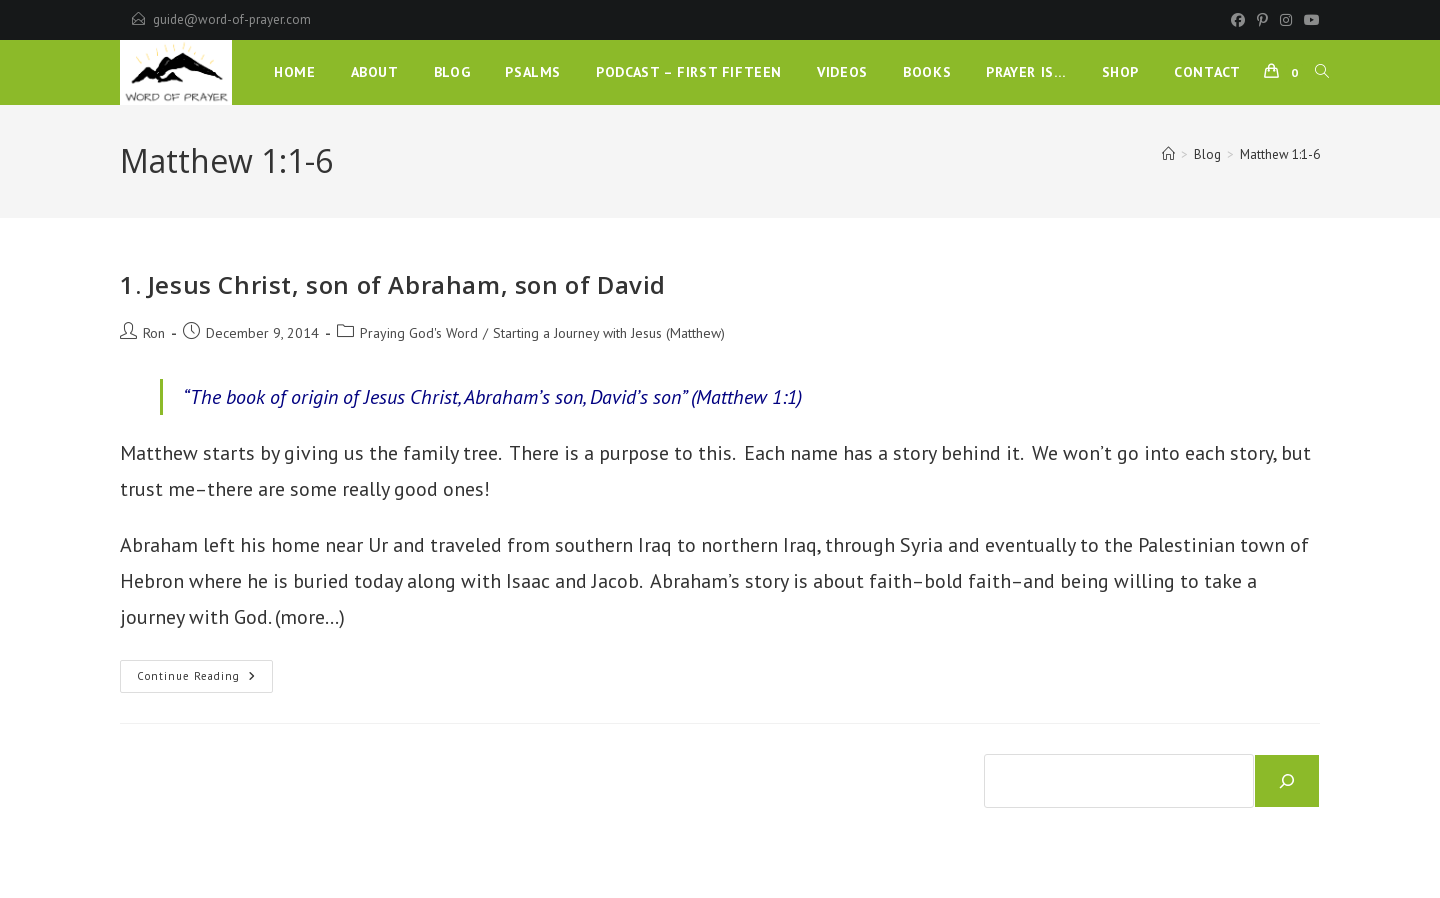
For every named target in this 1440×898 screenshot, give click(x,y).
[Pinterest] (1262, 20)
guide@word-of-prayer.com (232, 19)
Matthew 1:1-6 (1280, 154)
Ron (154, 333)
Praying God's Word (419, 333)
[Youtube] (1309, 20)
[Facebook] (1238, 20)
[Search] (1287, 781)
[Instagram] (1286, 20)
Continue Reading (205, 680)
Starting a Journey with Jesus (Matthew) (609, 333)
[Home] (1168, 154)
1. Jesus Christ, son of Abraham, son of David (393, 284)
